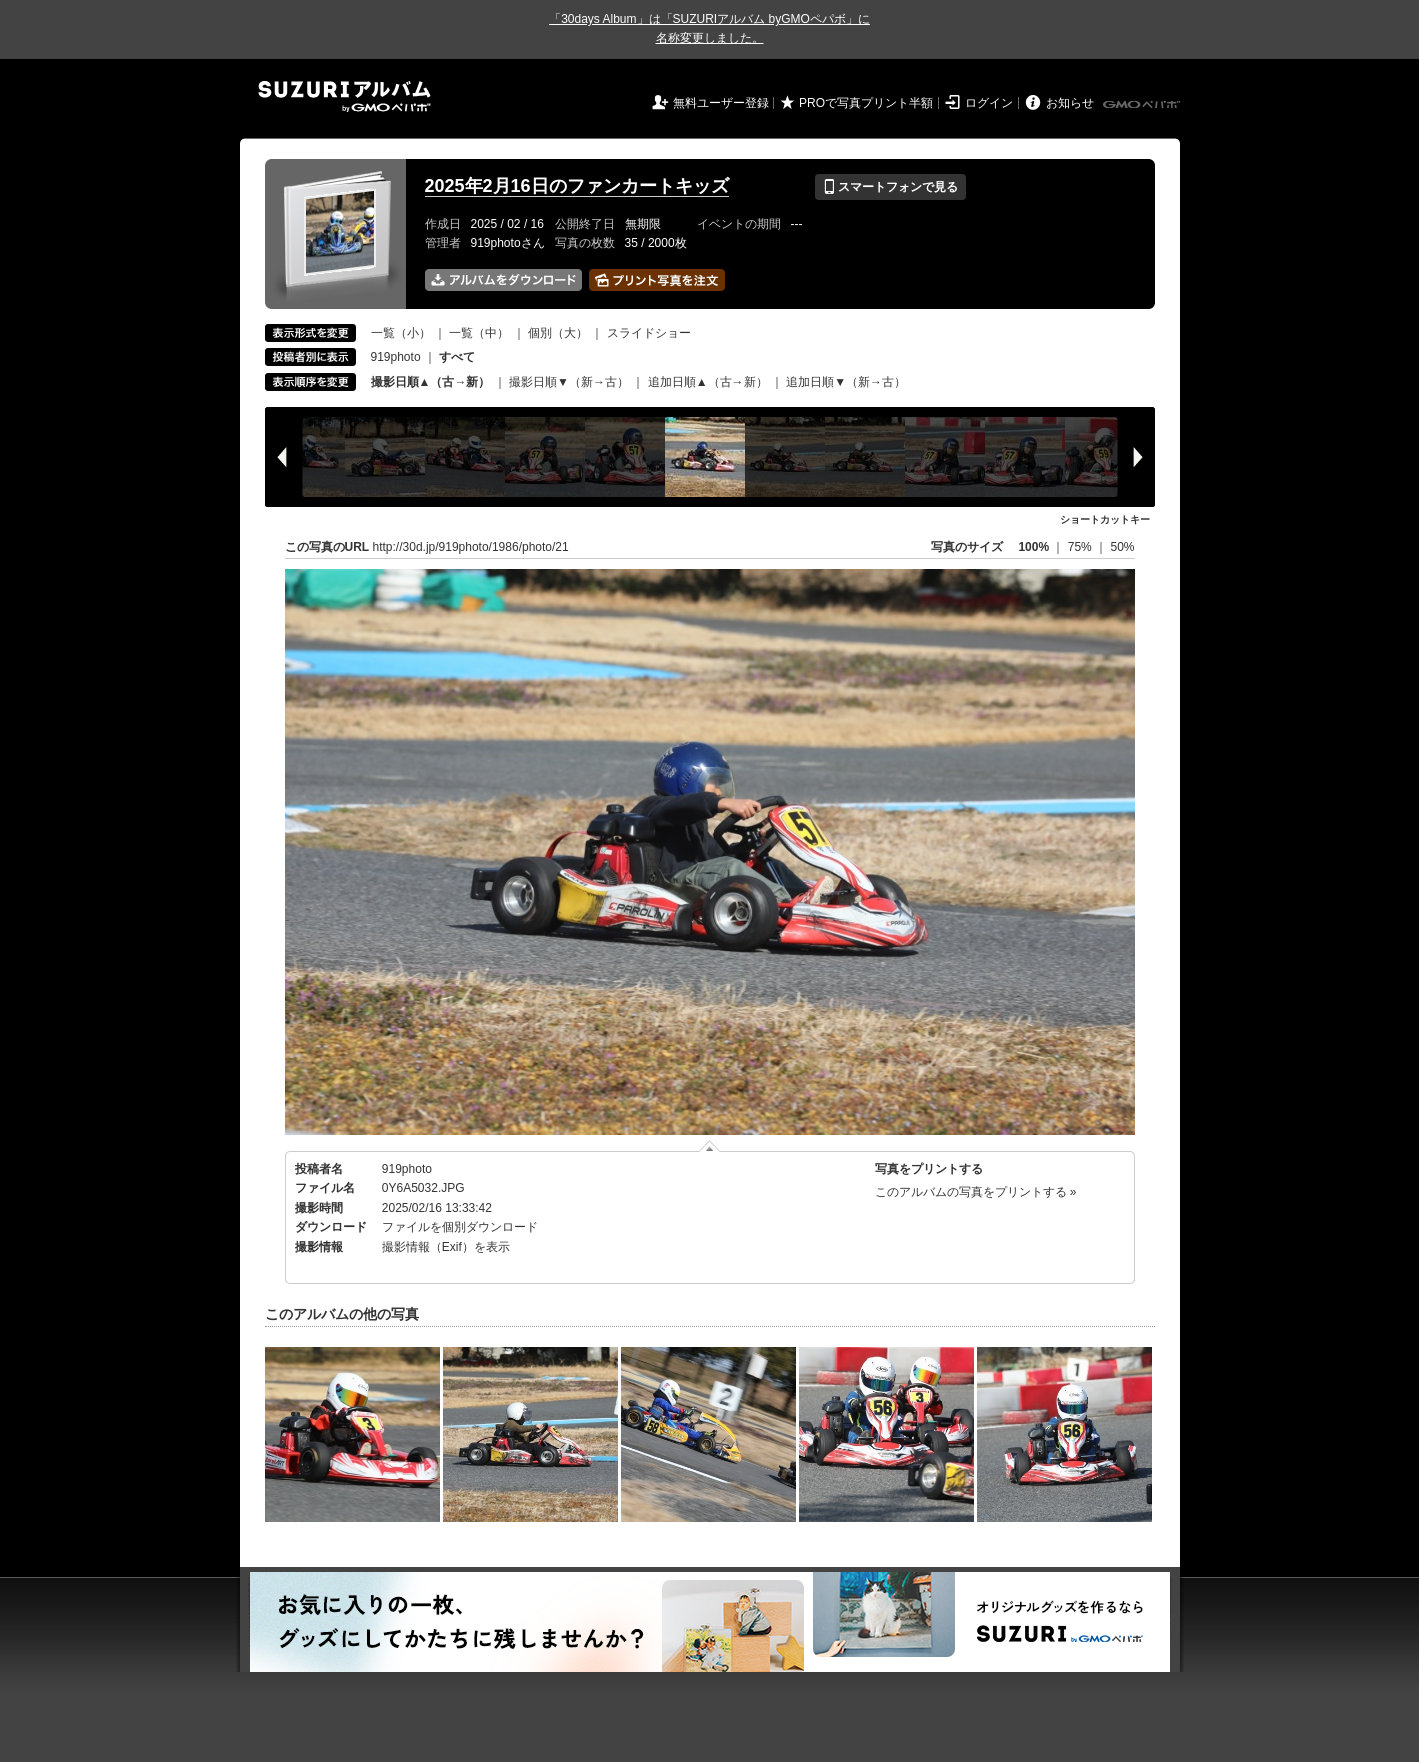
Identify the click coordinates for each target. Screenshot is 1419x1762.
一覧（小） (401, 333)
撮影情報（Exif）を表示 (446, 1247)
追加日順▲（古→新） (708, 382)
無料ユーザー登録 (721, 103)
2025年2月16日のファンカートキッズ (577, 186)
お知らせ (1070, 103)
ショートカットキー (1105, 519)
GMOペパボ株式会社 (1143, 105)
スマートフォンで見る (890, 187)
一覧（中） (479, 333)
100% (1033, 547)
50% (1122, 547)
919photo (396, 357)
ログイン (989, 103)
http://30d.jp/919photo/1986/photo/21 (471, 547)
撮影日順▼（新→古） (569, 382)
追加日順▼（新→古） (846, 382)
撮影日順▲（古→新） (431, 382)
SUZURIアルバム (344, 96)
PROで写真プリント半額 (866, 103)
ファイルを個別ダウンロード (460, 1227)
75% (1081, 547)
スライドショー (649, 333)
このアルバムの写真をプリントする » (976, 1192)
